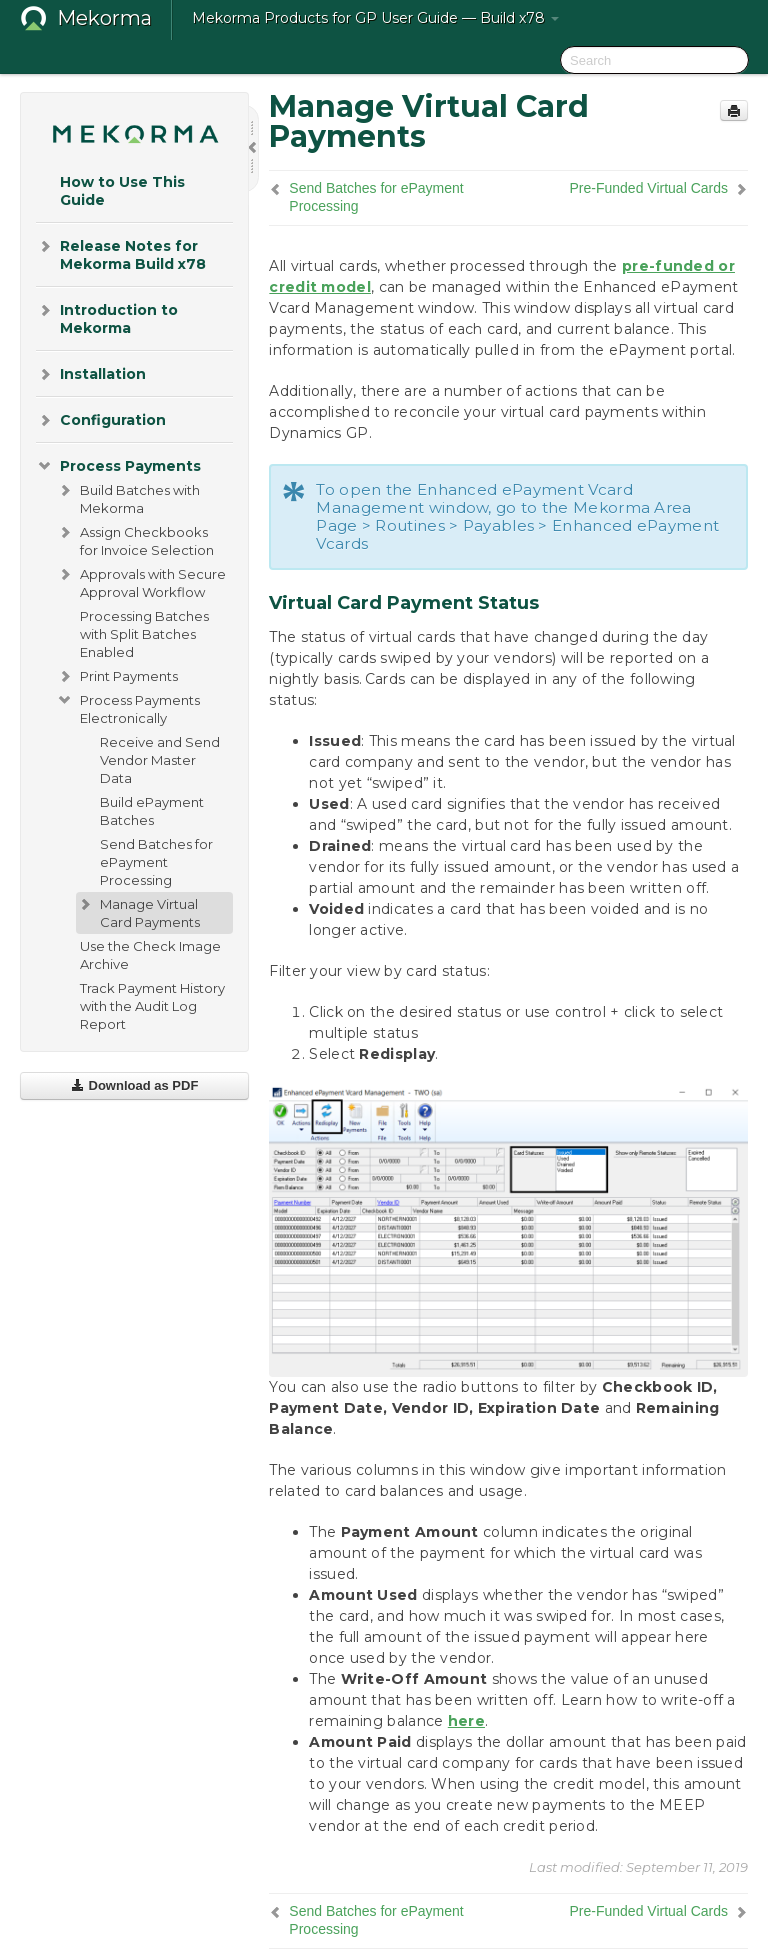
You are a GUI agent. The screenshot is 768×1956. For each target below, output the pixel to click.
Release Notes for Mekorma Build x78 (121, 253)
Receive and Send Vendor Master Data (160, 760)
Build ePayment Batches (152, 811)
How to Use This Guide (122, 191)
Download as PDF (134, 1085)
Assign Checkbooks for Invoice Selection (135, 539)
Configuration (101, 420)
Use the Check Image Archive (150, 955)
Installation (91, 374)
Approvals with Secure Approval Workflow (141, 581)
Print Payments (117, 676)
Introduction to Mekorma (107, 317)
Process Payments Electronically (128, 707)
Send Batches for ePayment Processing (156, 862)
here (466, 1721)
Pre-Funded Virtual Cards (649, 188)
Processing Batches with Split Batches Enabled (144, 634)
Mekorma (104, 18)
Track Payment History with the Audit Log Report (152, 1006)
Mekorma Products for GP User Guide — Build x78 (375, 18)
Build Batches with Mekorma (128, 497)
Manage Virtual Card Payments (138, 911)
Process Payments (118, 466)
